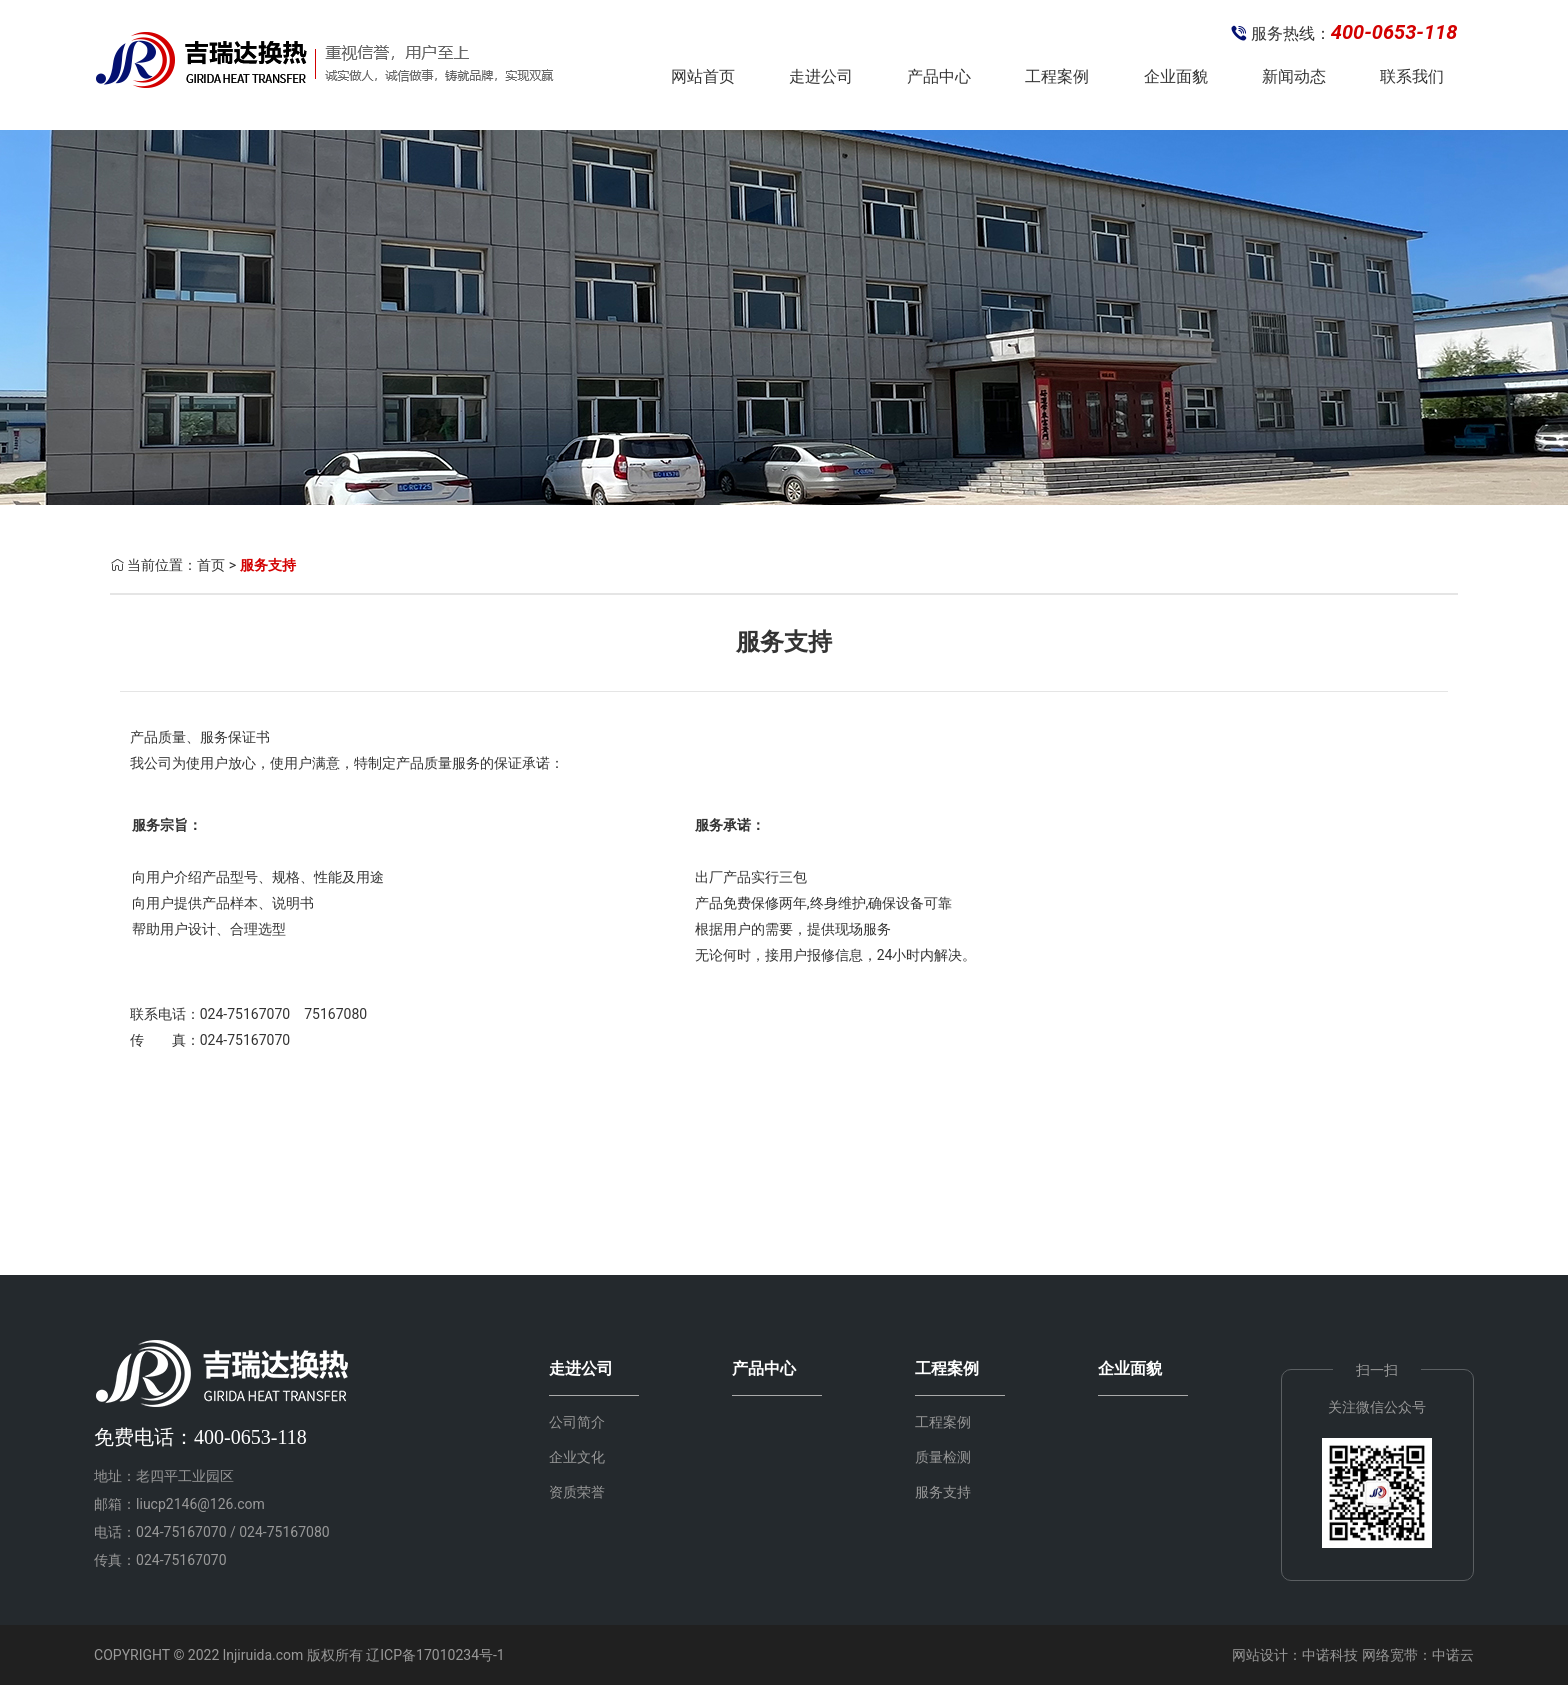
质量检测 (943, 1457)
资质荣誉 (577, 1492)
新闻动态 (1294, 76)
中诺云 (1453, 1655)
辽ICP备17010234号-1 (435, 1655)
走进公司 (821, 76)
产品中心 (939, 76)
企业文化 (577, 1457)
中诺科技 (1330, 1655)
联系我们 (1412, 76)
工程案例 (1057, 76)
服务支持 (268, 565)
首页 (211, 565)
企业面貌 (1176, 76)
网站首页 (703, 76)
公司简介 (577, 1422)
